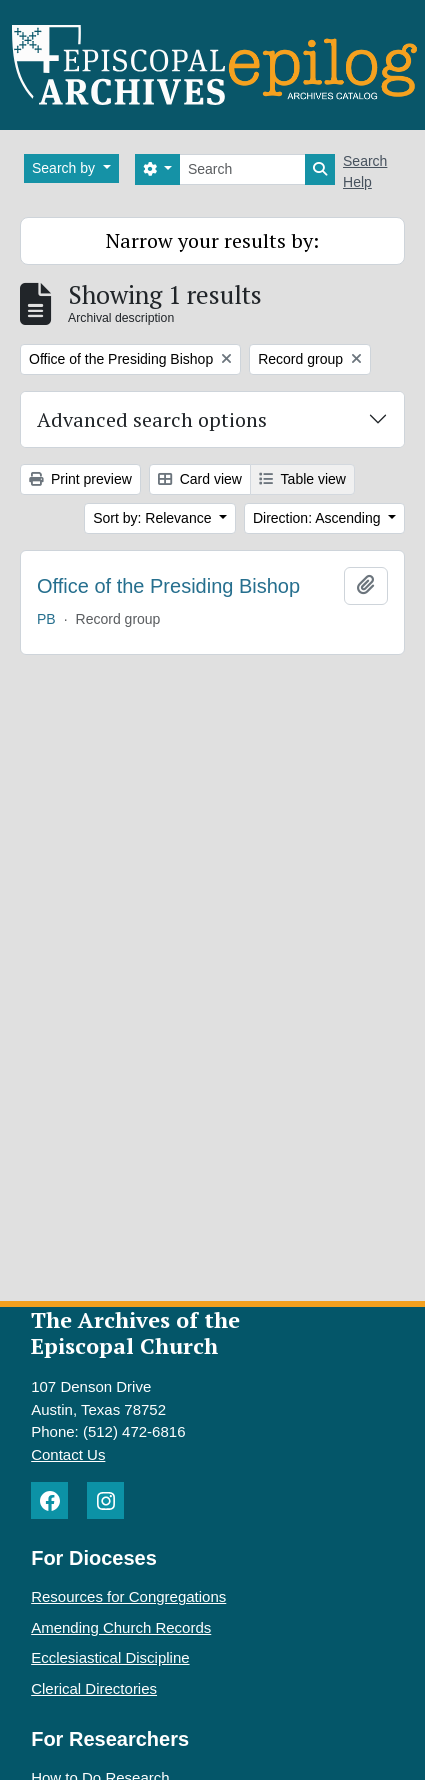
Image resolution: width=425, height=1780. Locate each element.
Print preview (80, 479)
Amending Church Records (121, 1627)
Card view (200, 479)
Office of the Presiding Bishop (168, 586)
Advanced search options (152, 419)
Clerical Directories (94, 1688)
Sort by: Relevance (154, 518)
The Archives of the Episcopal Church (135, 1333)
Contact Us (68, 1454)
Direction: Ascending (319, 518)
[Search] (242, 169)
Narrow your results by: (212, 240)
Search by (65, 168)
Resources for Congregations (128, 1596)
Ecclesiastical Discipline (110, 1657)
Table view (302, 479)
